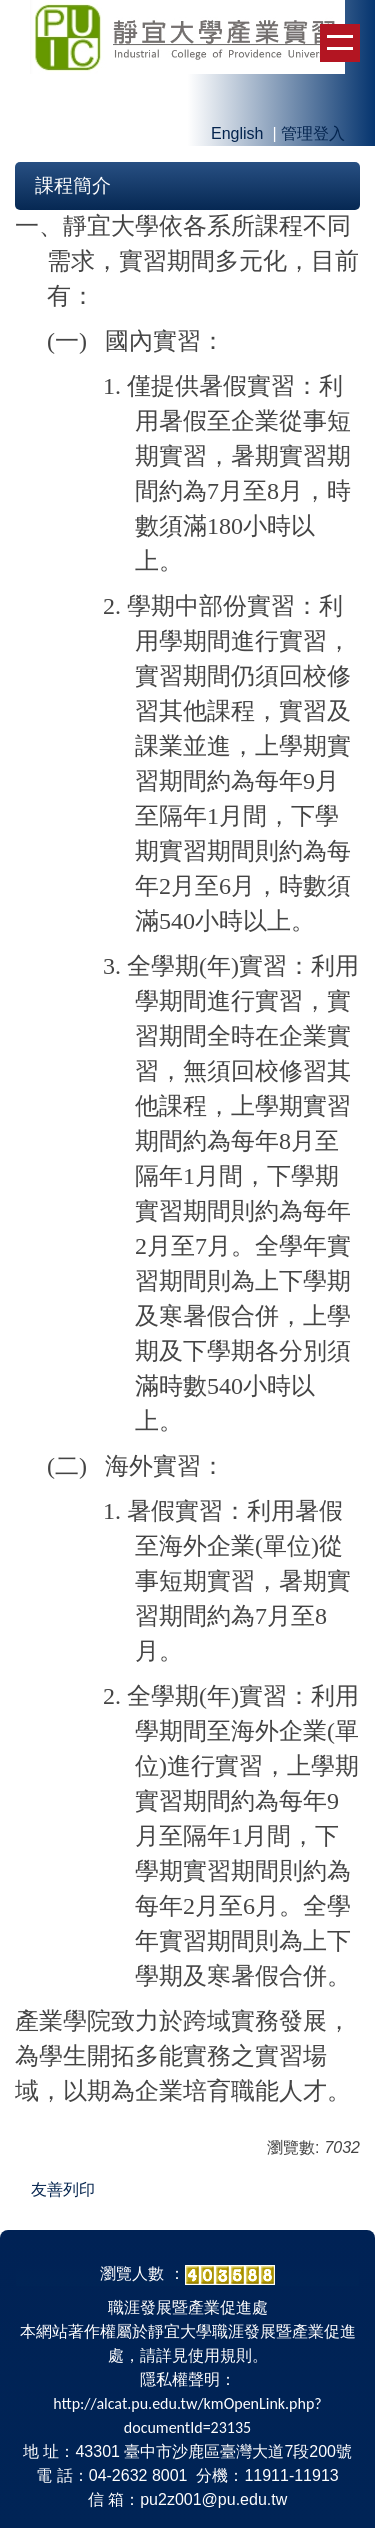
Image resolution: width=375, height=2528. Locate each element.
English (237, 133)
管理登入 (313, 133)
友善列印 (63, 2189)
